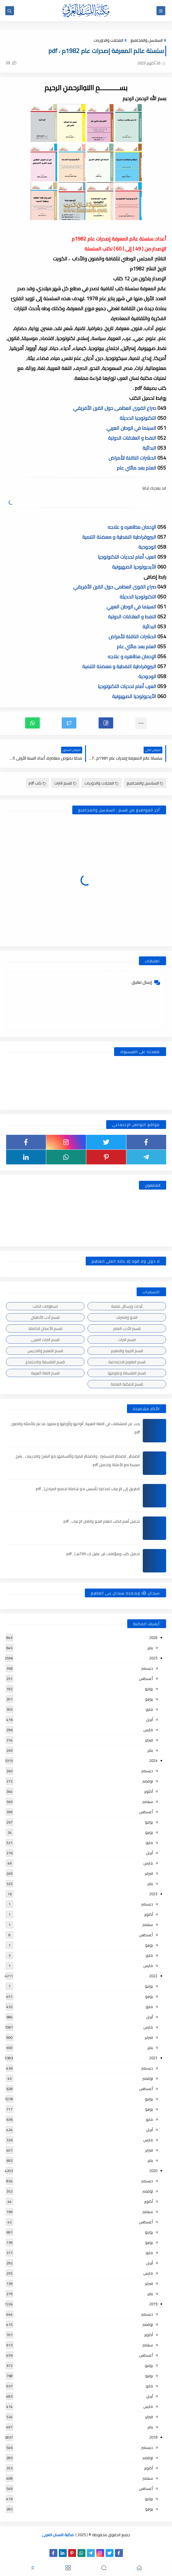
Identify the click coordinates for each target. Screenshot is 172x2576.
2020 (153, 2170)
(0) (11, 62)
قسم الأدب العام (127, 1328)
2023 (153, 1893)
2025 (153, 1657)
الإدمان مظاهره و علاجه (132, 527)
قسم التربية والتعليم (127, 1350)
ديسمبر (147, 1668)
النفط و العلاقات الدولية (132, 438)
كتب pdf (37, 783)
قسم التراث (65, 783)
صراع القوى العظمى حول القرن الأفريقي (115, 408)
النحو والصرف (126, 1317)
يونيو (149, 1698)
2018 (153, 2437)
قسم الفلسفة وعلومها (127, 1372)
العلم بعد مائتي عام (137, 467)
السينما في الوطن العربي (131, 428)
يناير (150, 1647)
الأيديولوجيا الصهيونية (134, 567)
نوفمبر (147, 1781)
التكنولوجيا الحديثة (138, 418)
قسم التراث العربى (45, 1339)
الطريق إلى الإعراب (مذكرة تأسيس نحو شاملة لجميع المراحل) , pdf (88, 1488)
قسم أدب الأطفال (45, 1317)
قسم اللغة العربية (45, 1372)
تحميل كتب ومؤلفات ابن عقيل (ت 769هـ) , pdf (103, 1553)
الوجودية (147, 547)
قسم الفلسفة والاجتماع (45, 1361)
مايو (149, 1709)
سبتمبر (147, 1801)
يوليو (149, 1688)
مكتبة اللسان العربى (58, 2534)
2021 (153, 2057)
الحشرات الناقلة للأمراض (133, 458)
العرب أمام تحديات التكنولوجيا (127, 557)
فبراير (149, 1740)
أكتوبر (148, 1791)
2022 (153, 1975)
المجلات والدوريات (108, 40)
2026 (153, 1637)
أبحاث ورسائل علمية (126, 1306)
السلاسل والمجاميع (146, 40)
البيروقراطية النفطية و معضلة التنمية (119, 537)
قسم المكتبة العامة (127, 1384)
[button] (106, 723)
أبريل (149, 1719)
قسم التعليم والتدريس (45, 1350)
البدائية (149, 448)
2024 (153, 1760)
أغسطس (146, 1678)
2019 (153, 2303)
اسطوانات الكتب (45, 1306)
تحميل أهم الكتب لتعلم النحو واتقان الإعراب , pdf (101, 1521)
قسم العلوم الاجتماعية (127, 1361)
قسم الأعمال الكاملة (45, 1328)
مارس (148, 1729)
